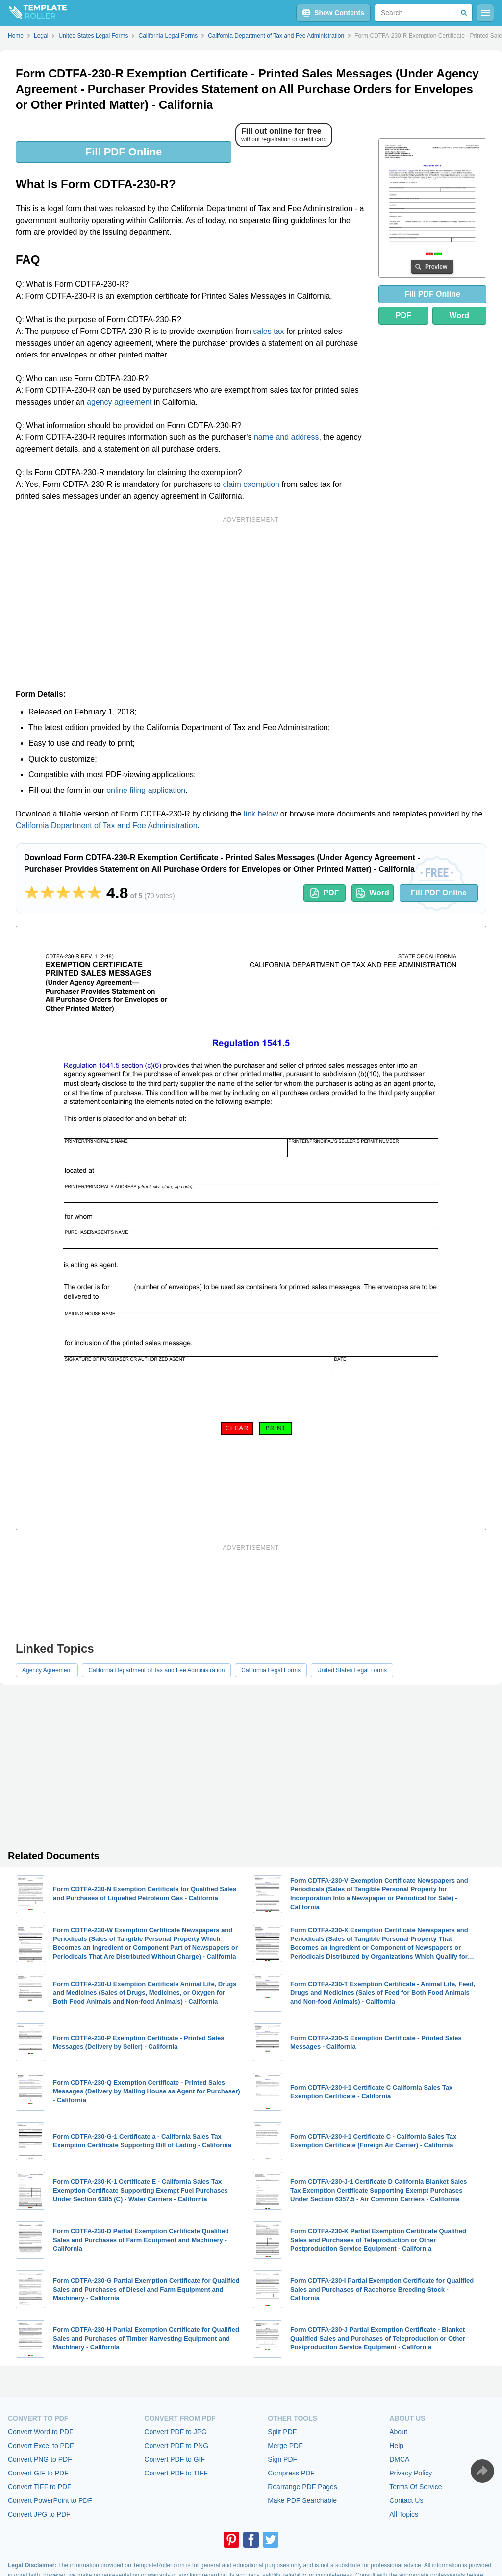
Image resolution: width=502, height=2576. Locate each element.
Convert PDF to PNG (176, 2445)
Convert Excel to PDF (41, 2445)
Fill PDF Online (123, 152)
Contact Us (406, 2500)
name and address (286, 437)
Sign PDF (282, 2459)
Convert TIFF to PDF (40, 2487)
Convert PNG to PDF (40, 2459)
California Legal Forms (271, 1670)
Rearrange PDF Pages (302, 2487)
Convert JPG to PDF (39, 2514)
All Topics (403, 2514)
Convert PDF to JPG (175, 2432)
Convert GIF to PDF (38, 2473)
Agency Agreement (47, 1670)
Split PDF (282, 2432)
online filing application (145, 790)
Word (460, 315)
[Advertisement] (251, 594)
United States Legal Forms (352, 1670)
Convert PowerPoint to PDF (50, 2500)
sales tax (268, 331)
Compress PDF (291, 2473)
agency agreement (119, 402)
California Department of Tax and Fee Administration (107, 825)
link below (261, 814)
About (398, 2432)
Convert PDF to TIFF (176, 2473)
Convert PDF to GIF (174, 2459)
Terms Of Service (415, 2487)
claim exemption (251, 484)
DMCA (399, 2459)
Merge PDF (285, 2445)
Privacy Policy (410, 2473)
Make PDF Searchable (302, 2500)
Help (396, 2445)
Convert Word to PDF (41, 2432)
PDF (403, 315)
